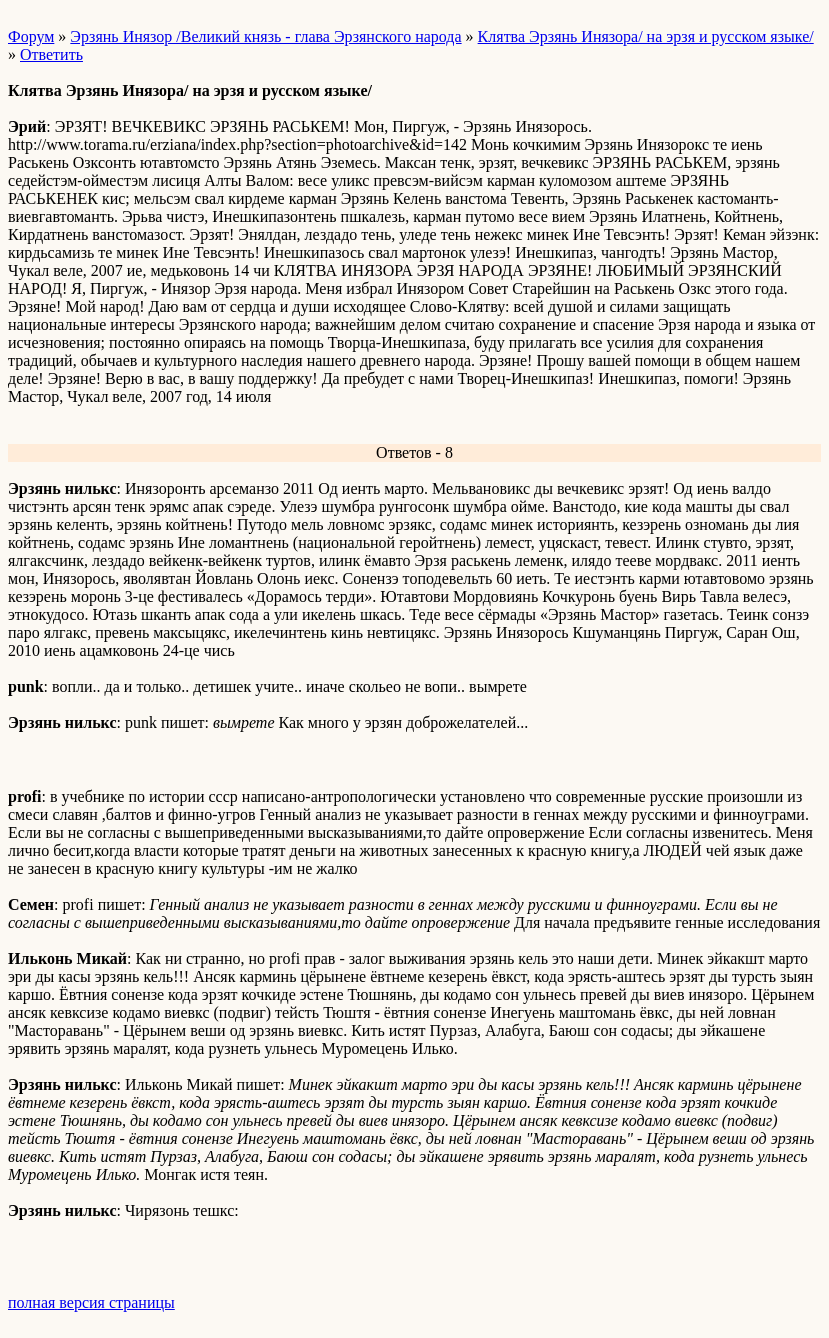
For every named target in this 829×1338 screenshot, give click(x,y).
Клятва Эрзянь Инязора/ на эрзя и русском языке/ (646, 36)
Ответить (51, 54)
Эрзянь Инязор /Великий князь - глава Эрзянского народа (265, 36)
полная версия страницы (91, 1302)
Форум (31, 36)
